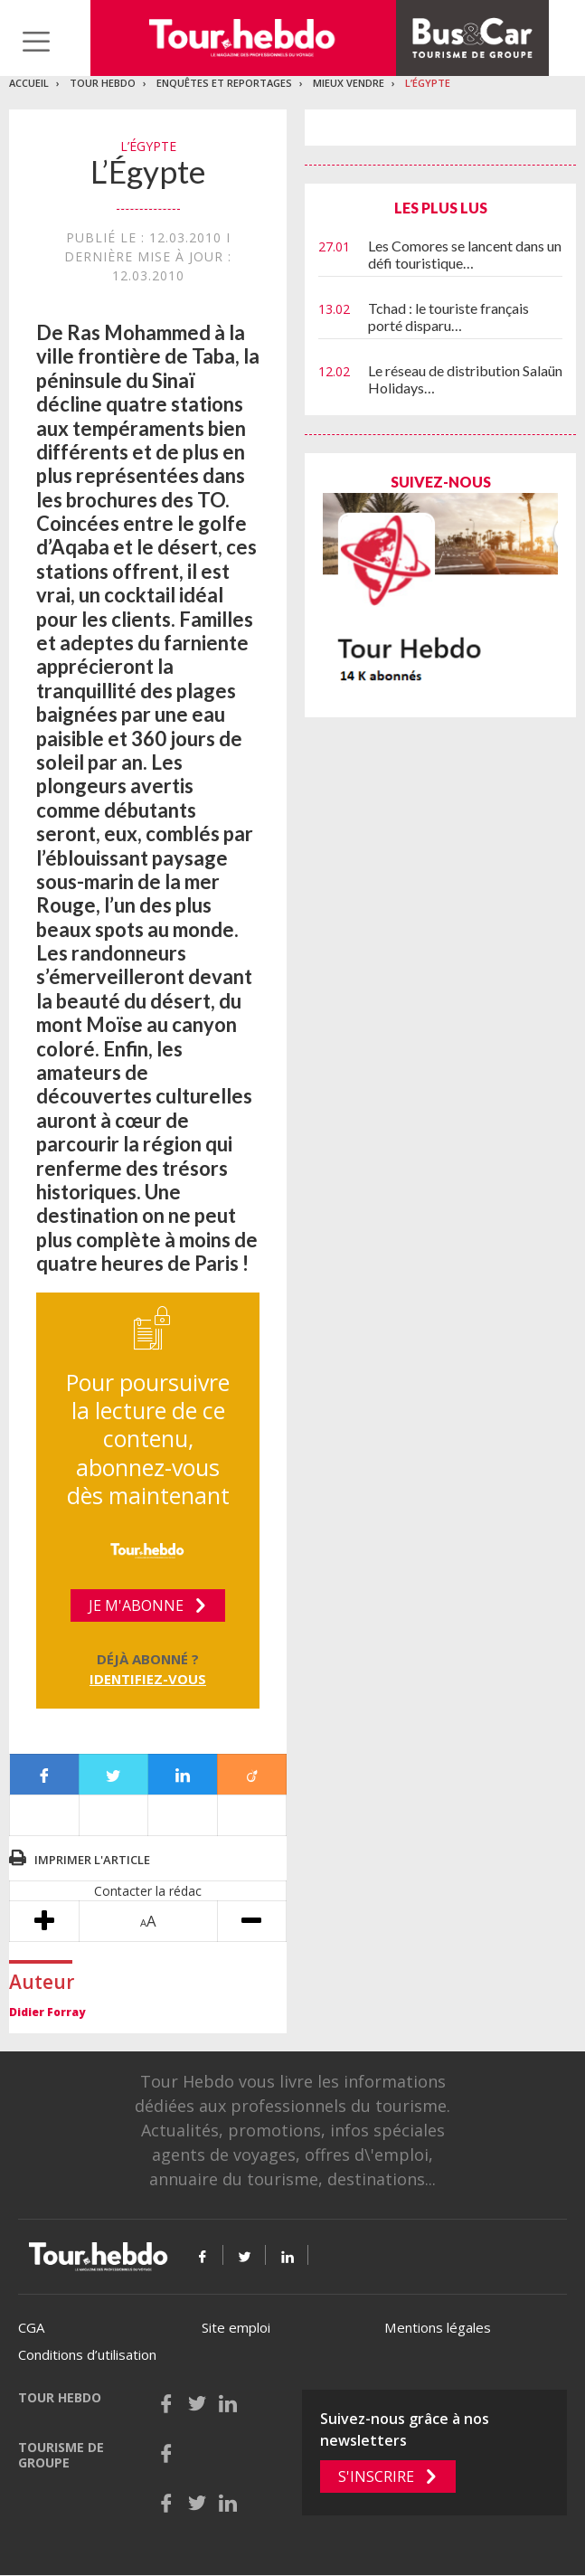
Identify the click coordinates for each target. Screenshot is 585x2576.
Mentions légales (437, 2327)
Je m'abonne (136, 1605)
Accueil (29, 83)
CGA (31, 2327)
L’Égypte (427, 83)
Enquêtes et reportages (224, 83)
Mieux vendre (348, 83)
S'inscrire (376, 2476)
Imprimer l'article (92, 1860)
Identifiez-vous (148, 1679)
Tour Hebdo (103, 83)
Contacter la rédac (148, 1890)
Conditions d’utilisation (87, 2354)
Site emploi (236, 2327)
